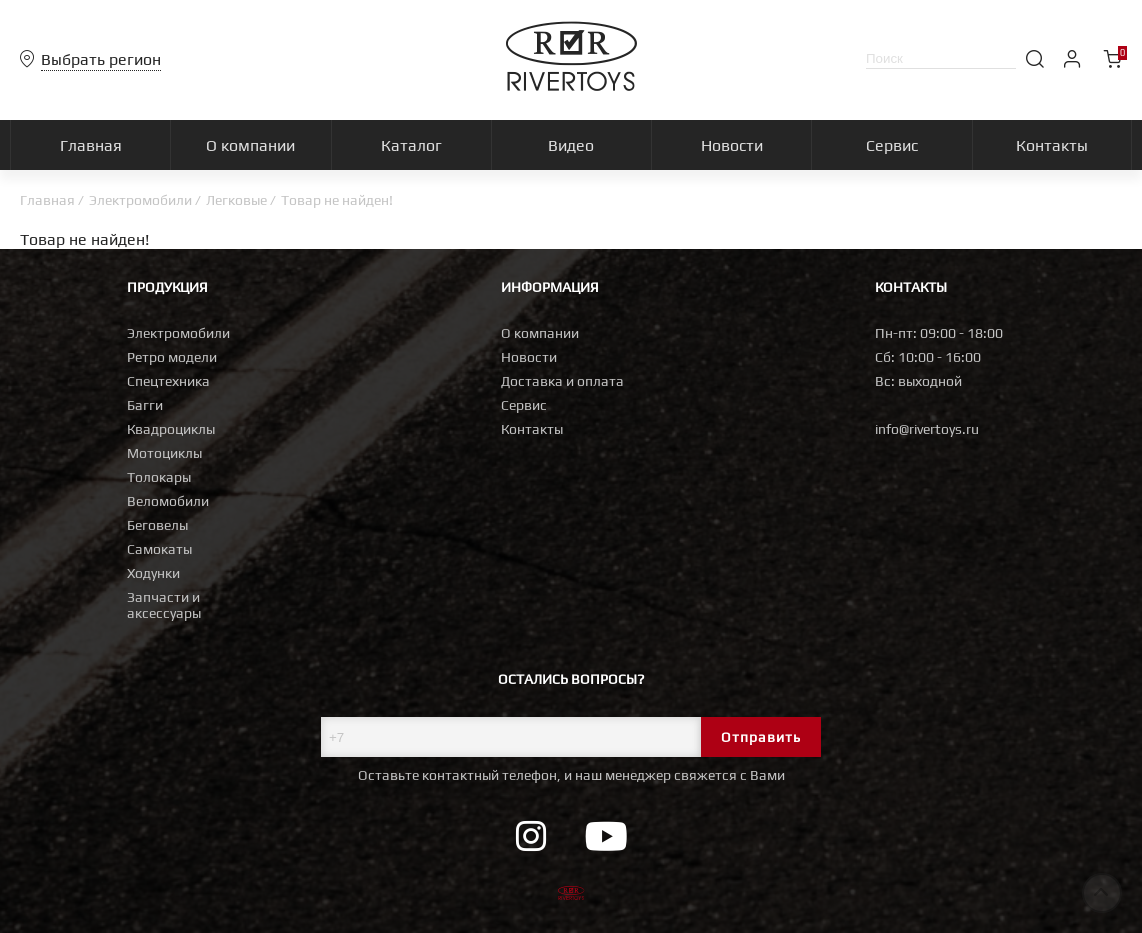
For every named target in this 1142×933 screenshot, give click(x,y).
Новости (529, 357)
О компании (540, 333)
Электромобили (140, 200)
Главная (47, 200)
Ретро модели (172, 357)
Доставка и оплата (562, 381)
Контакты (532, 429)
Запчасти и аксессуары (164, 605)
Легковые (236, 200)
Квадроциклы (171, 429)
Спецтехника (168, 381)
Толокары (159, 477)
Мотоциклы (164, 453)
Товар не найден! (337, 200)
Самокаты (159, 549)
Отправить (761, 737)
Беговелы (157, 525)
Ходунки (153, 573)
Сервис (524, 405)
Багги (145, 405)
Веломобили (168, 501)
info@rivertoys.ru (927, 429)
